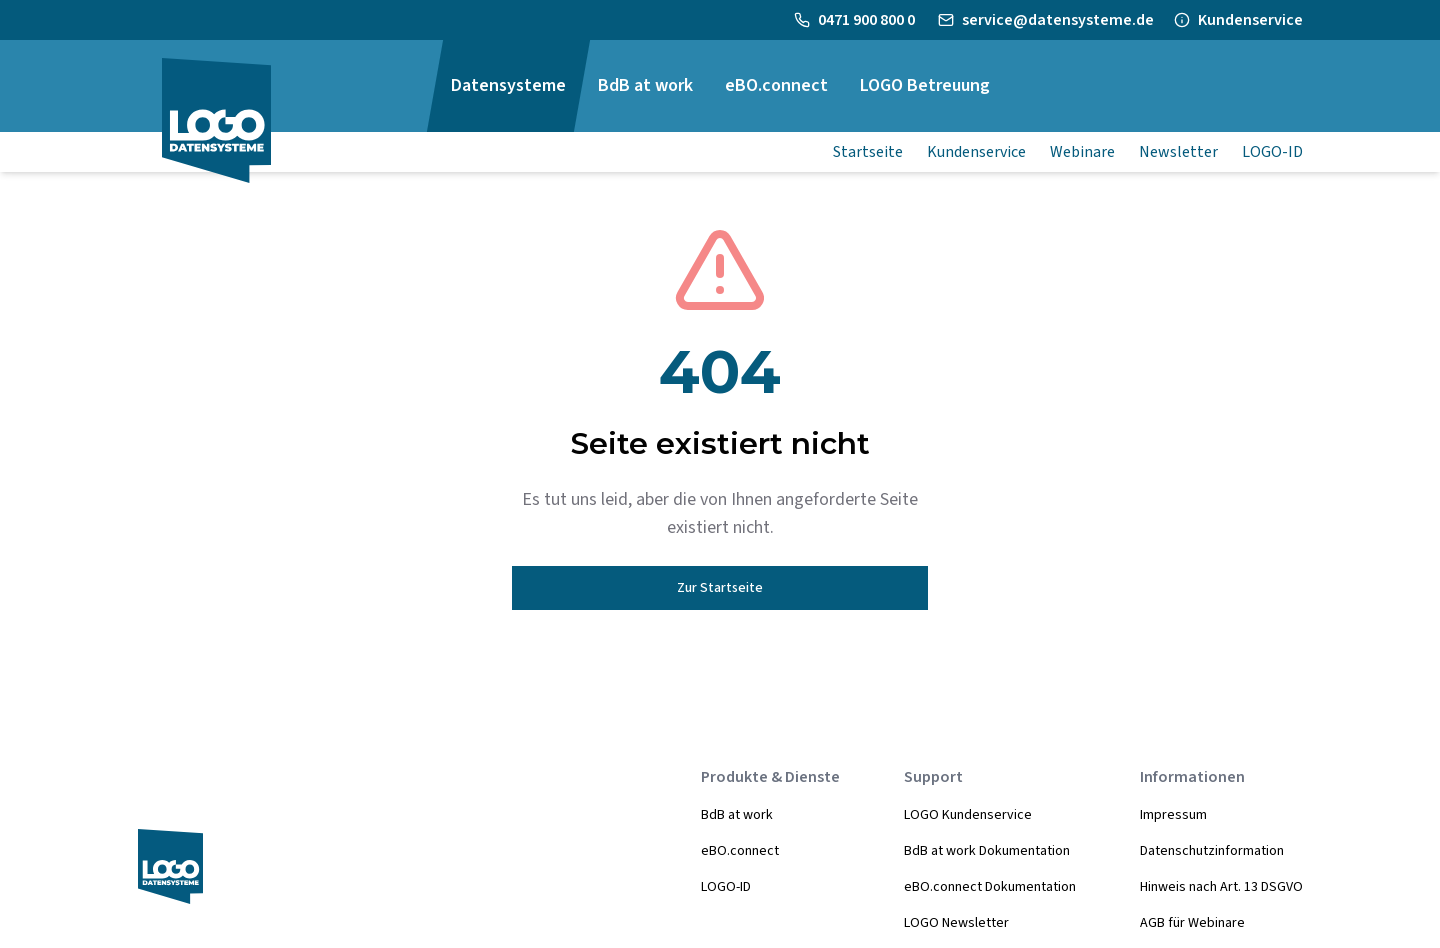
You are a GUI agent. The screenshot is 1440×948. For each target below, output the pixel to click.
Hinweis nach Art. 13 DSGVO (1221, 887)
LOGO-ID (726, 887)
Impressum (1173, 815)
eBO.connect (740, 851)
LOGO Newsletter (956, 923)
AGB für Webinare (1192, 923)
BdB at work (737, 815)
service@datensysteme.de (1058, 20)
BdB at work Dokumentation (987, 851)
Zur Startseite (720, 588)
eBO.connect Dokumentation (990, 887)
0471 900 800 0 (868, 20)
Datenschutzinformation (1212, 851)
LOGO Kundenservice (968, 815)
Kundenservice (1250, 20)
